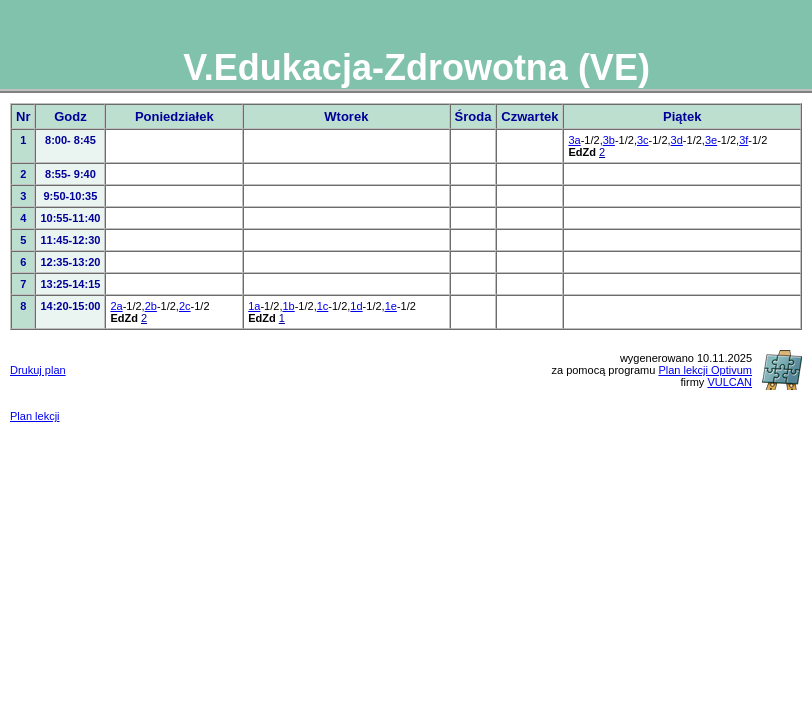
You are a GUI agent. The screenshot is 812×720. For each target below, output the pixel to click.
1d (356, 306)
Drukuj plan (38, 370)
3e (711, 140)
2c (185, 306)
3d (677, 140)
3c (643, 140)
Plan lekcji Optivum (705, 370)
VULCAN (729, 382)
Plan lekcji (35, 416)
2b (151, 306)
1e (391, 306)
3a (574, 140)
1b (288, 306)
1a (254, 306)
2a (116, 306)
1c (323, 306)
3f (743, 140)
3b (609, 140)
